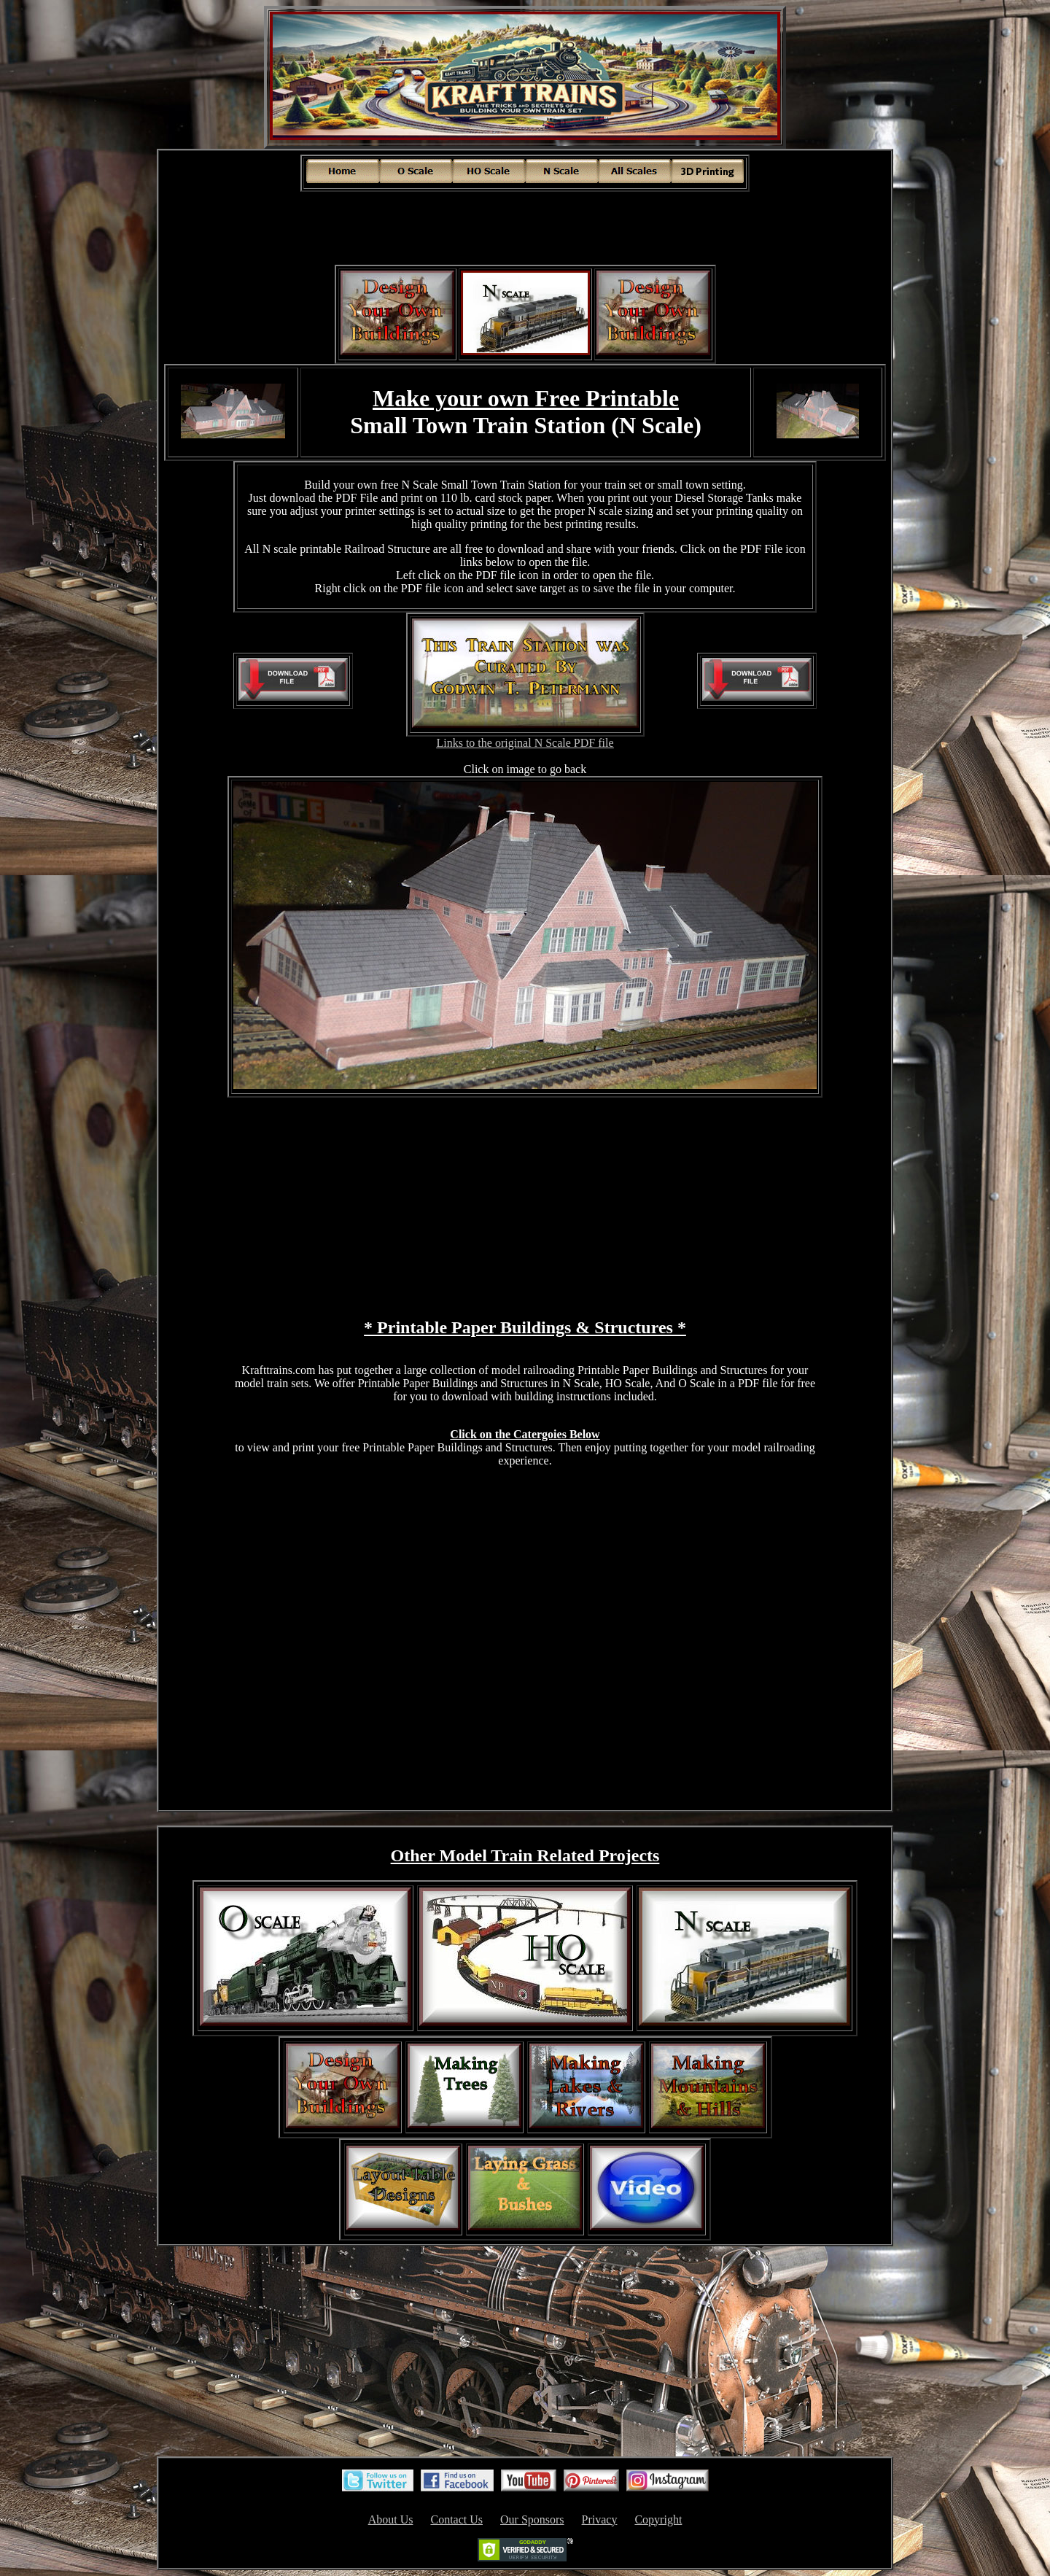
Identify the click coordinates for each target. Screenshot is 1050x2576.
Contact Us (456, 2519)
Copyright (658, 2519)
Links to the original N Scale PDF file (524, 743)
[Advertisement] (525, 226)
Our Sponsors (532, 2519)
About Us (390, 2519)
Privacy (600, 2519)
